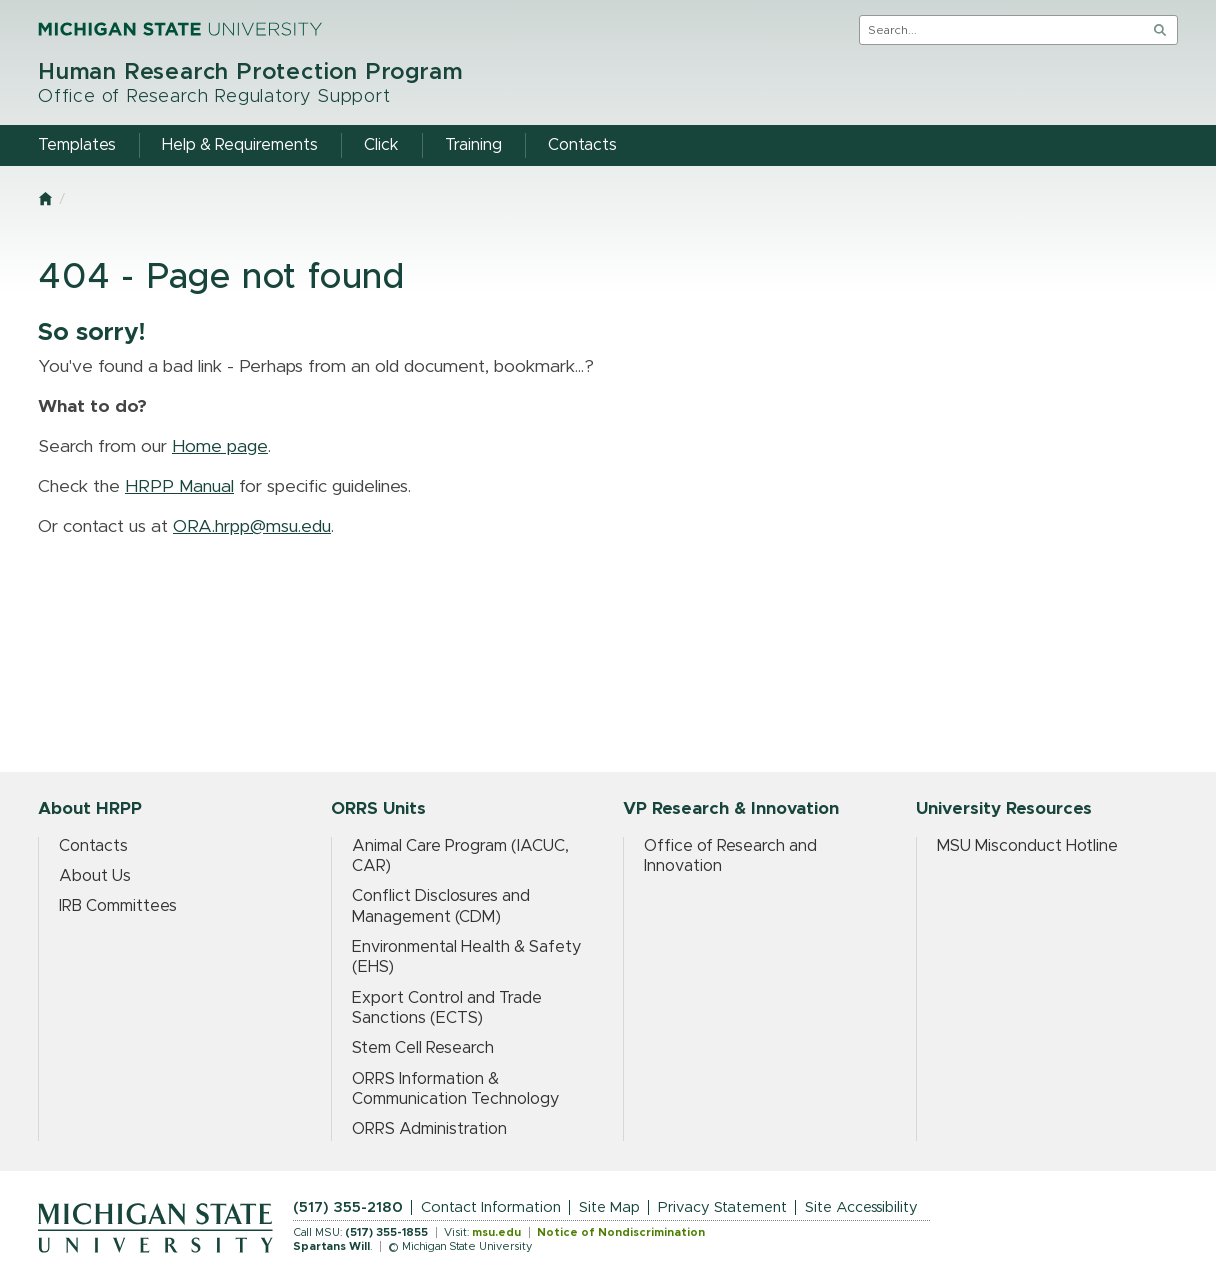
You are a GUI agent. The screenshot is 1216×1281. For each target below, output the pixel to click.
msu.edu (496, 1232)
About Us (95, 876)
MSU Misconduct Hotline (1027, 846)
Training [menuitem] (473, 145)
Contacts (93, 846)
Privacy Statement (722, 1207)
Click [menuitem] (381, 145)
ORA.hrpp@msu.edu (252, 527)
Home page (220, 447)
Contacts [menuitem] (582, 145)
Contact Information (491, 1207)
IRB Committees (118, 906)
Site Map (609, 1207)
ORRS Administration (429, 1129)
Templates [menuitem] (77, 145)
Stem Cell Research (423, 1048)
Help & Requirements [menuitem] (240, 145)
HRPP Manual (179, 487)
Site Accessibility (861, 1207)
